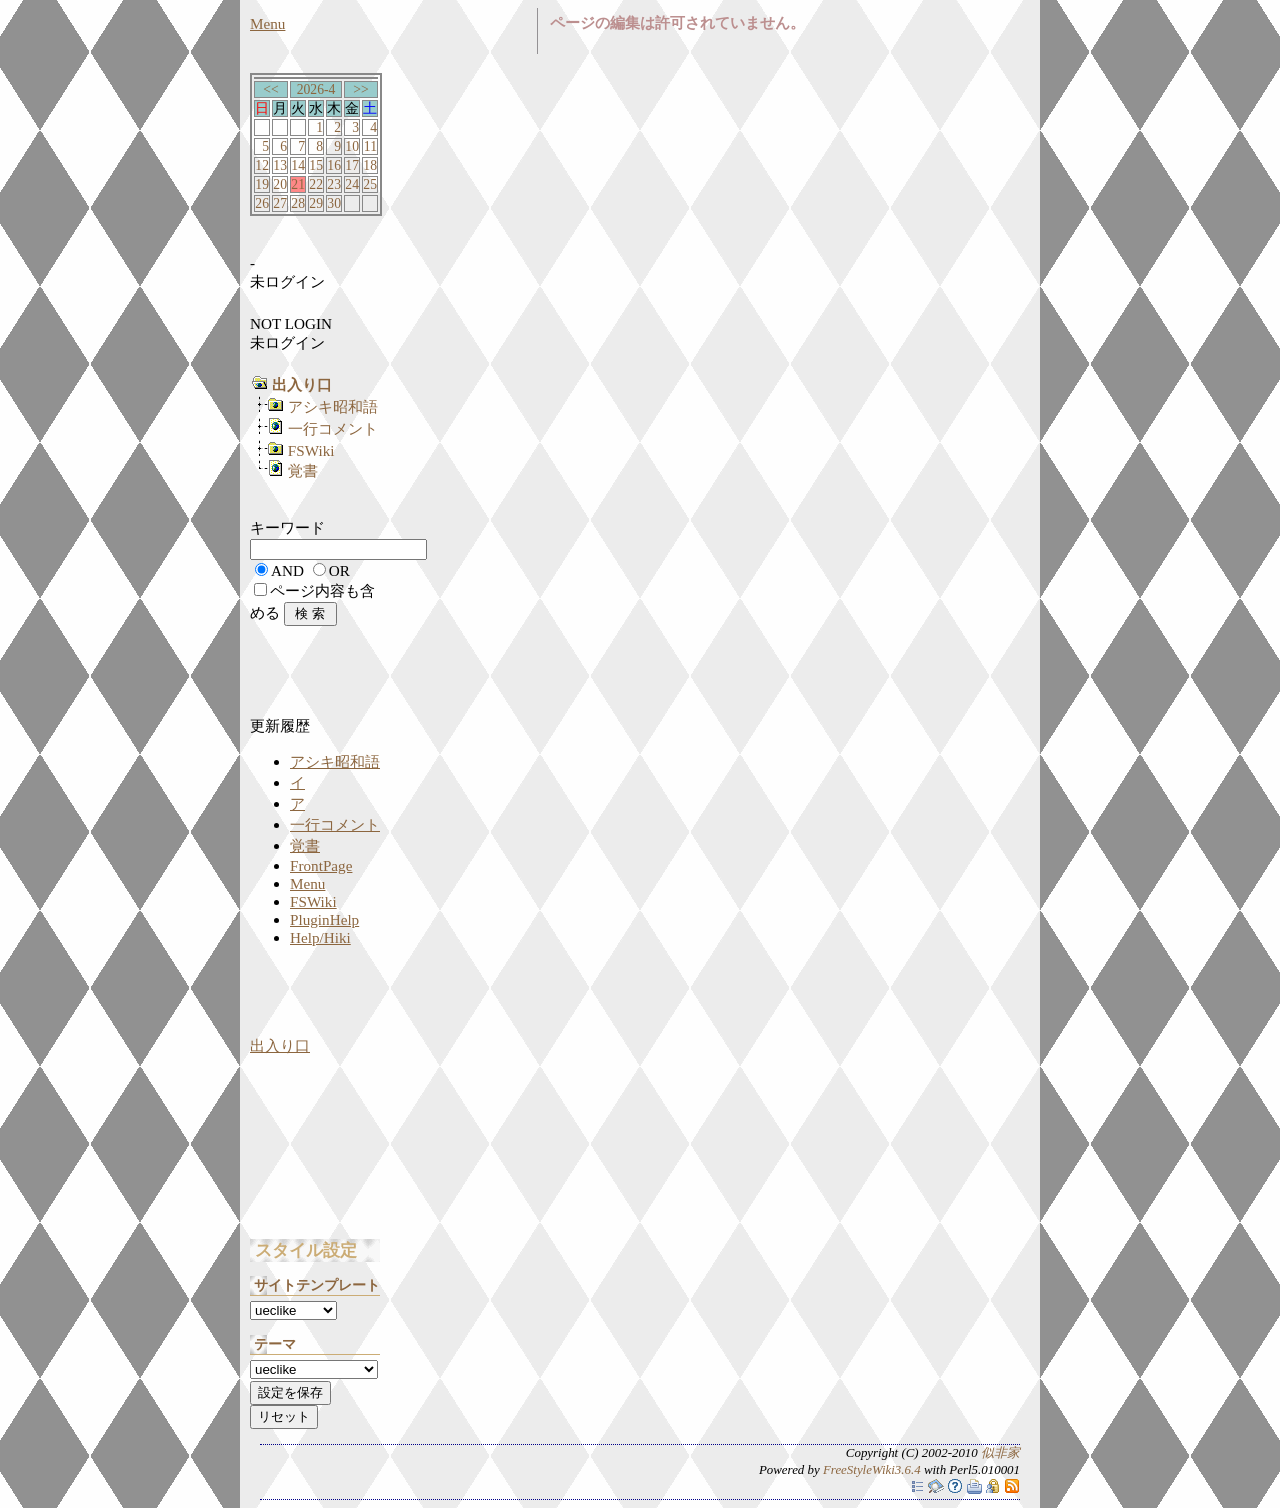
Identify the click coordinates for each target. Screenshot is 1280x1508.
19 (262, 184)
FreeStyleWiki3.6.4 (872, 1469)
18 (370, 165)
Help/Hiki (320, 937)
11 (370, 146)
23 (334, 184)
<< (270, 89)
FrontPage (321, 865)
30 (334, 203)
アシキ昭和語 (333, 406)
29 (316, 203)
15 (316, 165)
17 (352, 165)
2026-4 (316, 89)
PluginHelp (324, 919)
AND (287, 570)
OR (339, 570)
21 (298, 184)
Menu (267, 23)
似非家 (1000, 1452)
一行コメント (333, 428)
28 (298, 203)
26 (262, 203)
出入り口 (280, 1045)
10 (352, 146)
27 (280, 203)
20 (280, 184)
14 (298, 165)
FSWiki (311, 450)
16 (334, 165)
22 (316, 184)
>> (360, 89)
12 (262, 165)
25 (370, 184)
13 (280, 165)
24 (352, 184)
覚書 (303, 470)
